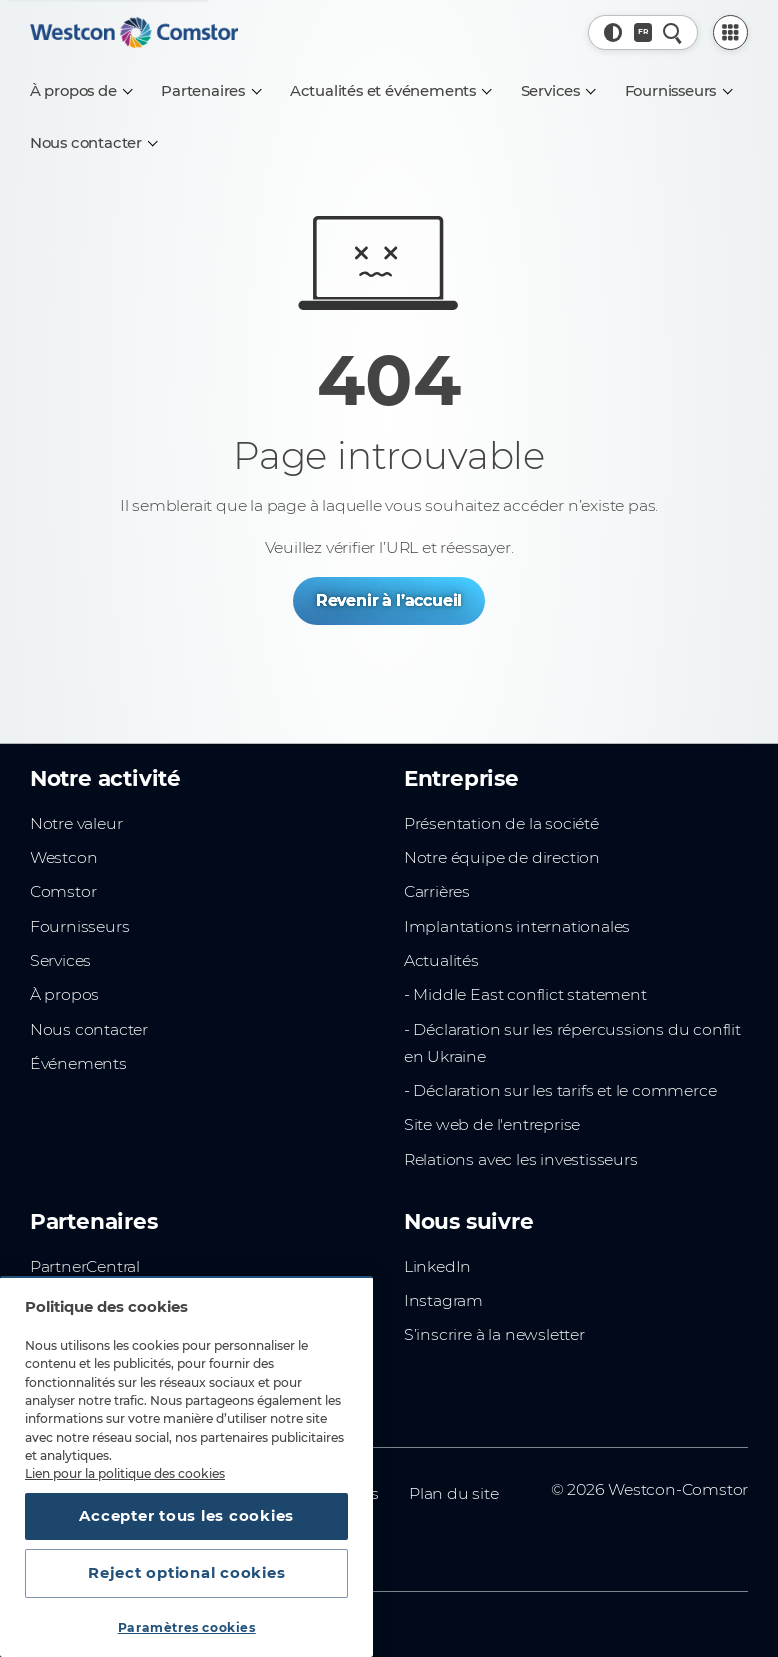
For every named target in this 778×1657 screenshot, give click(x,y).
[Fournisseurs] (678, 91)
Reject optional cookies (186, 1573)
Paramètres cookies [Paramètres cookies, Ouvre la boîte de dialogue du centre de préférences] (187, 1627)
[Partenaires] (210, 91)
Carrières (437, 891)
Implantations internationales (517, 926)
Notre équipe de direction (502, 857)
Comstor (63, 891)
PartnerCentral (85, 1266)
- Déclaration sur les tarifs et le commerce (560, 1090)
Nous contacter (89, 1029)
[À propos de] (81, 91)
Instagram (443, 1300)
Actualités (441, 960)
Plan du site (454, 1493)
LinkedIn (437, 1266)
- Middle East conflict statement (525, 994)
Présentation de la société (501, 823)
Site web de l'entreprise (492, 1124)
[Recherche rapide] (672, 32)
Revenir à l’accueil (389, 600)
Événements (78, 1063)
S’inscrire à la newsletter (494, 1334)
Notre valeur (76, 823)
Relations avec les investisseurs (521, 1159)
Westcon (64, 857)
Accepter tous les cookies (186, 1516)
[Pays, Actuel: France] (643, 32)
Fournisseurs (80, 926)
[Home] (134, 32)
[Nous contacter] (93, 143)
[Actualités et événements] (390, 91)
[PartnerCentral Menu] (731, 33)
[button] (613, 32)
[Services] (558, 91)
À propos (64, 994)
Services (60, 960)
